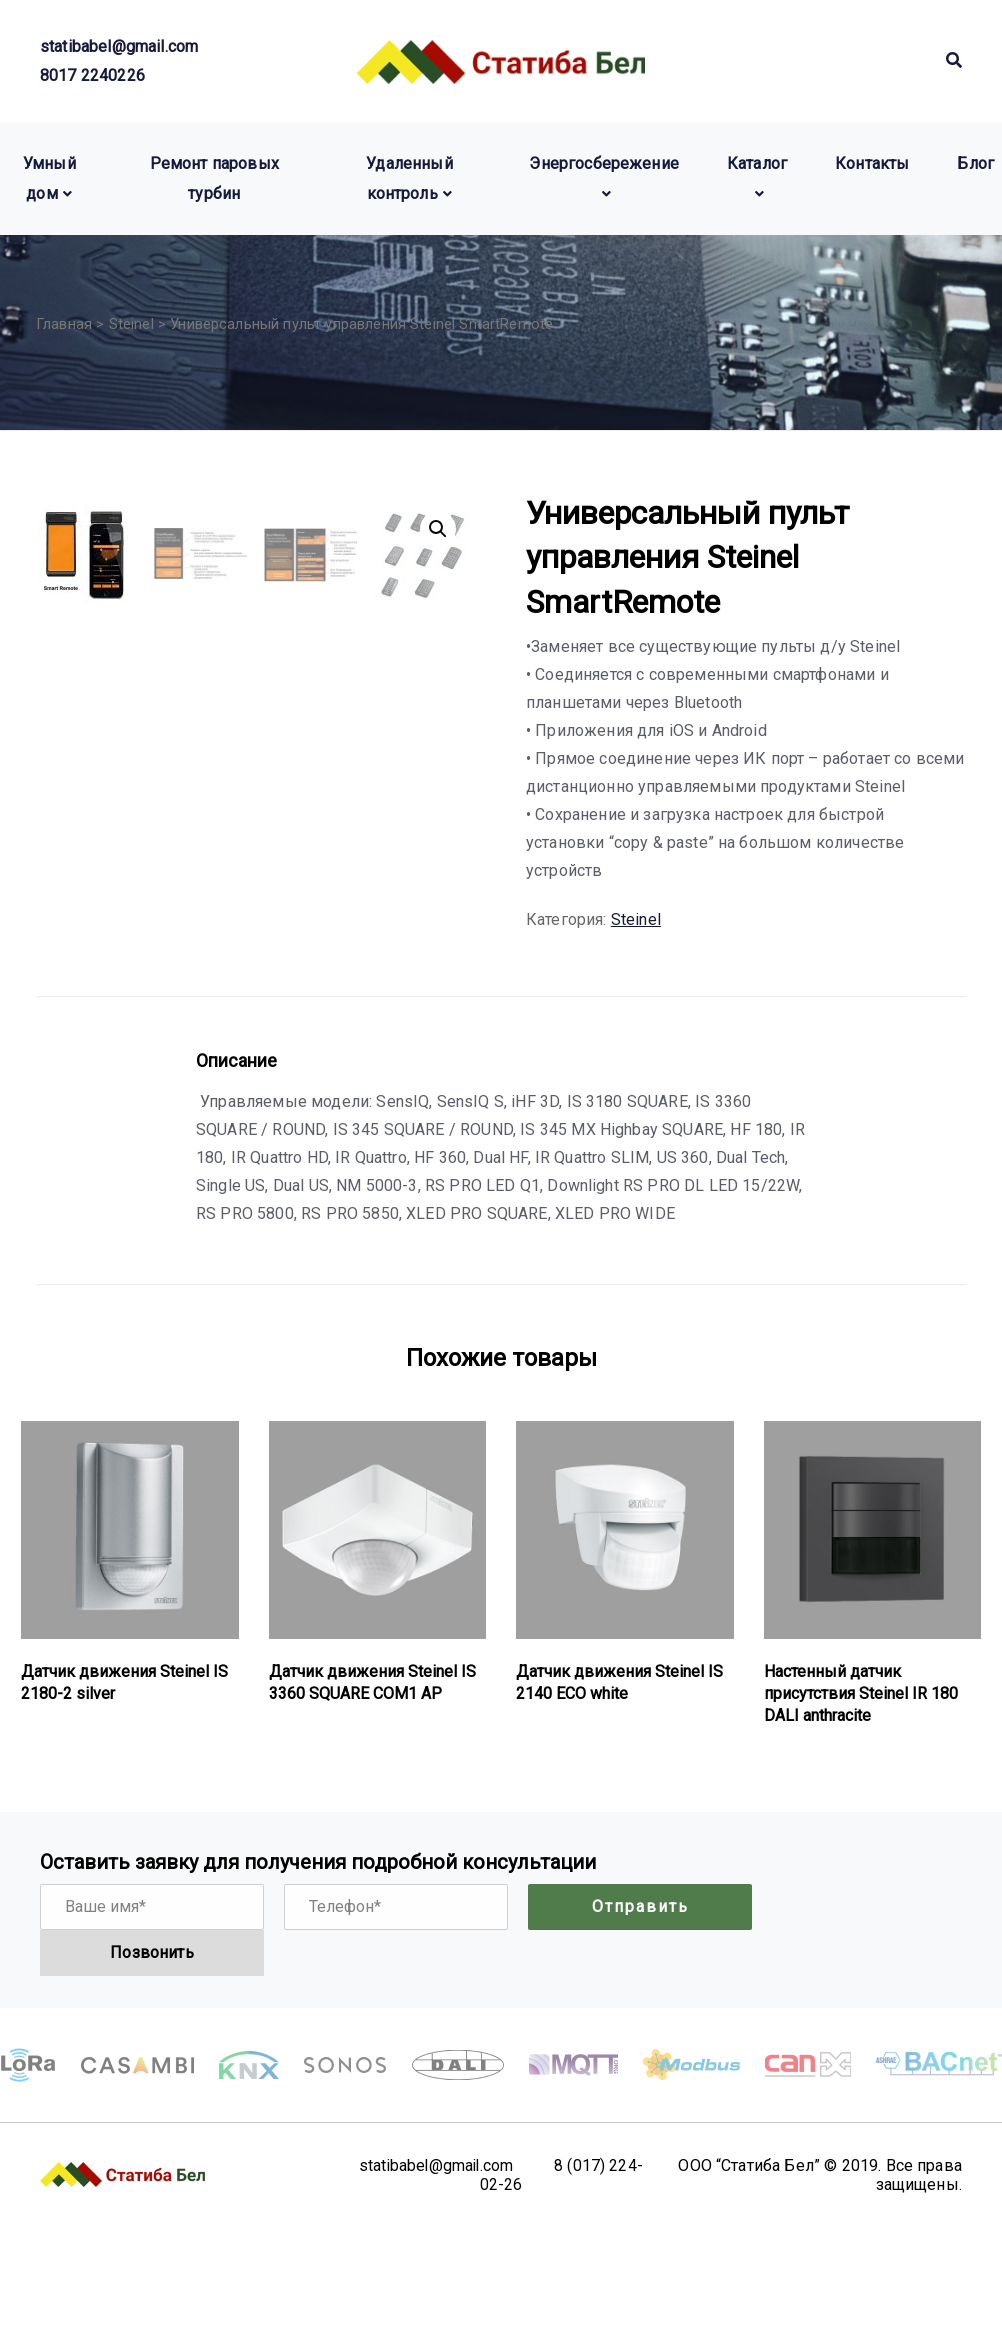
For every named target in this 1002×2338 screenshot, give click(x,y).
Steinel (131, 324)
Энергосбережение (604, 163)
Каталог (757, 163)
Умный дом (49, 178)
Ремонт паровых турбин (214, 178)
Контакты (872, 163)
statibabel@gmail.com (119, 46)
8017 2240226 (92, 75)
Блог (975, 163)
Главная (64, 324)
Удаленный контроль (409, 178)
